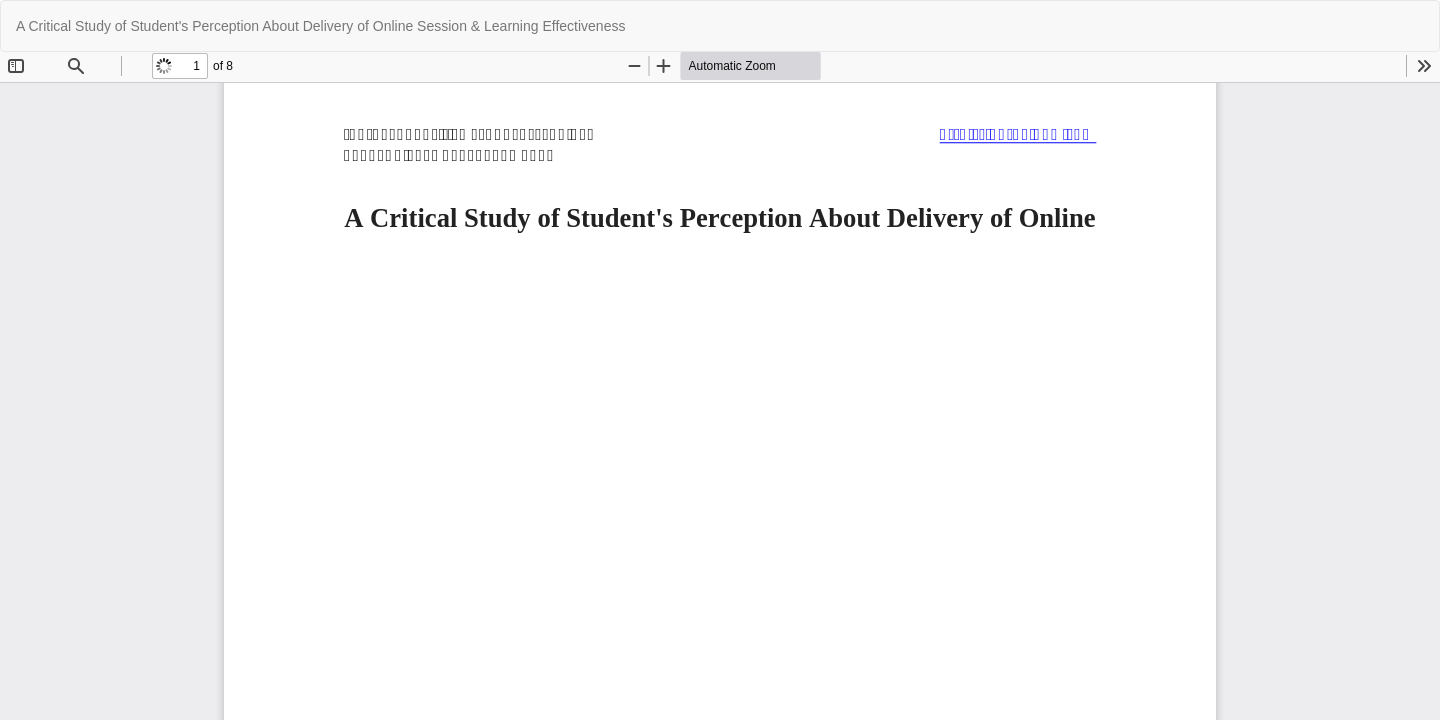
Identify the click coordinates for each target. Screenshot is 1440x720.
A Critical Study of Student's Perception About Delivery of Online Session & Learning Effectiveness (320, 26)
